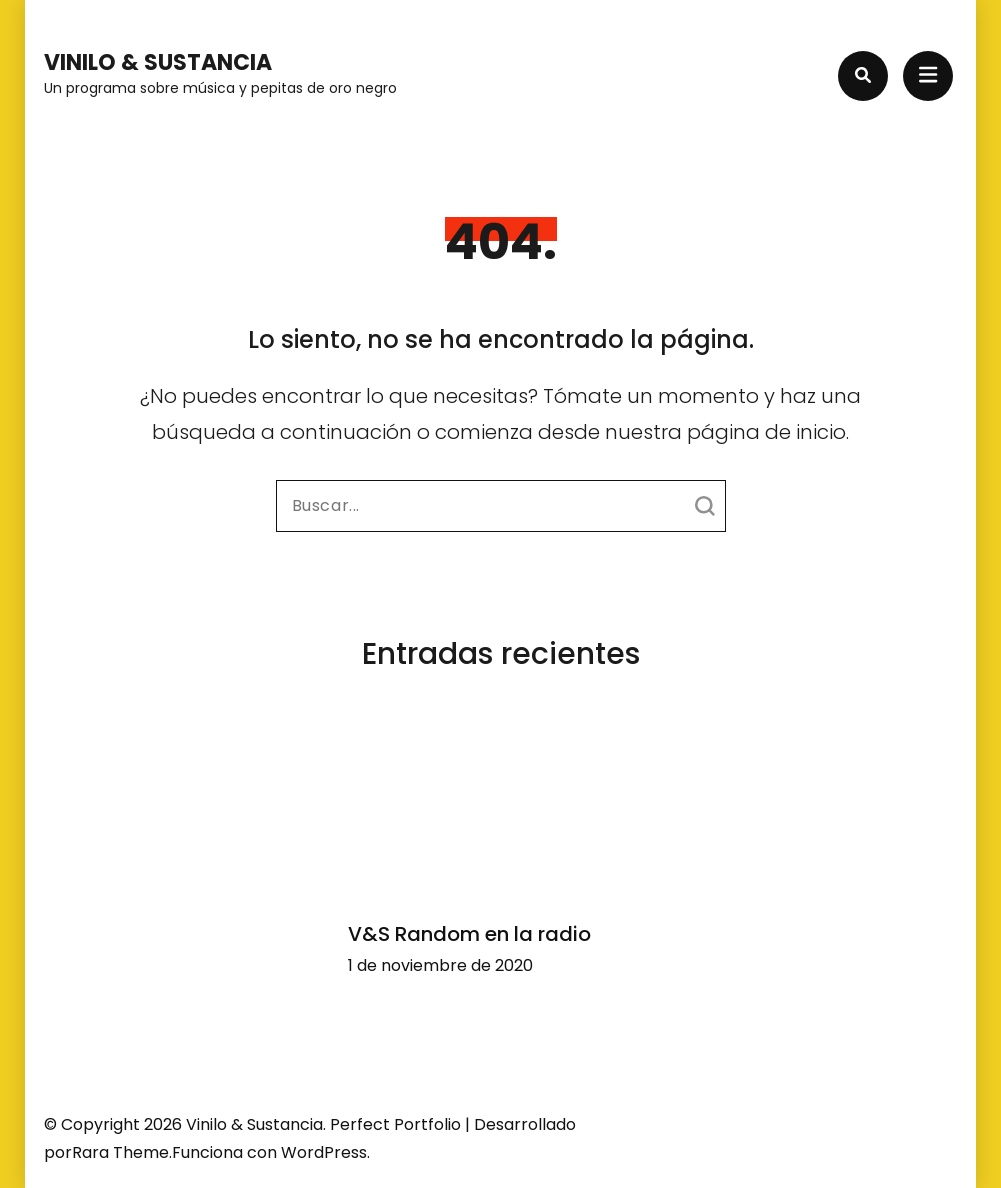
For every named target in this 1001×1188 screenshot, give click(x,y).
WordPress (324, 1152)
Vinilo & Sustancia (158, 62)
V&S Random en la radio (469, 934)
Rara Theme (120, 1152)
